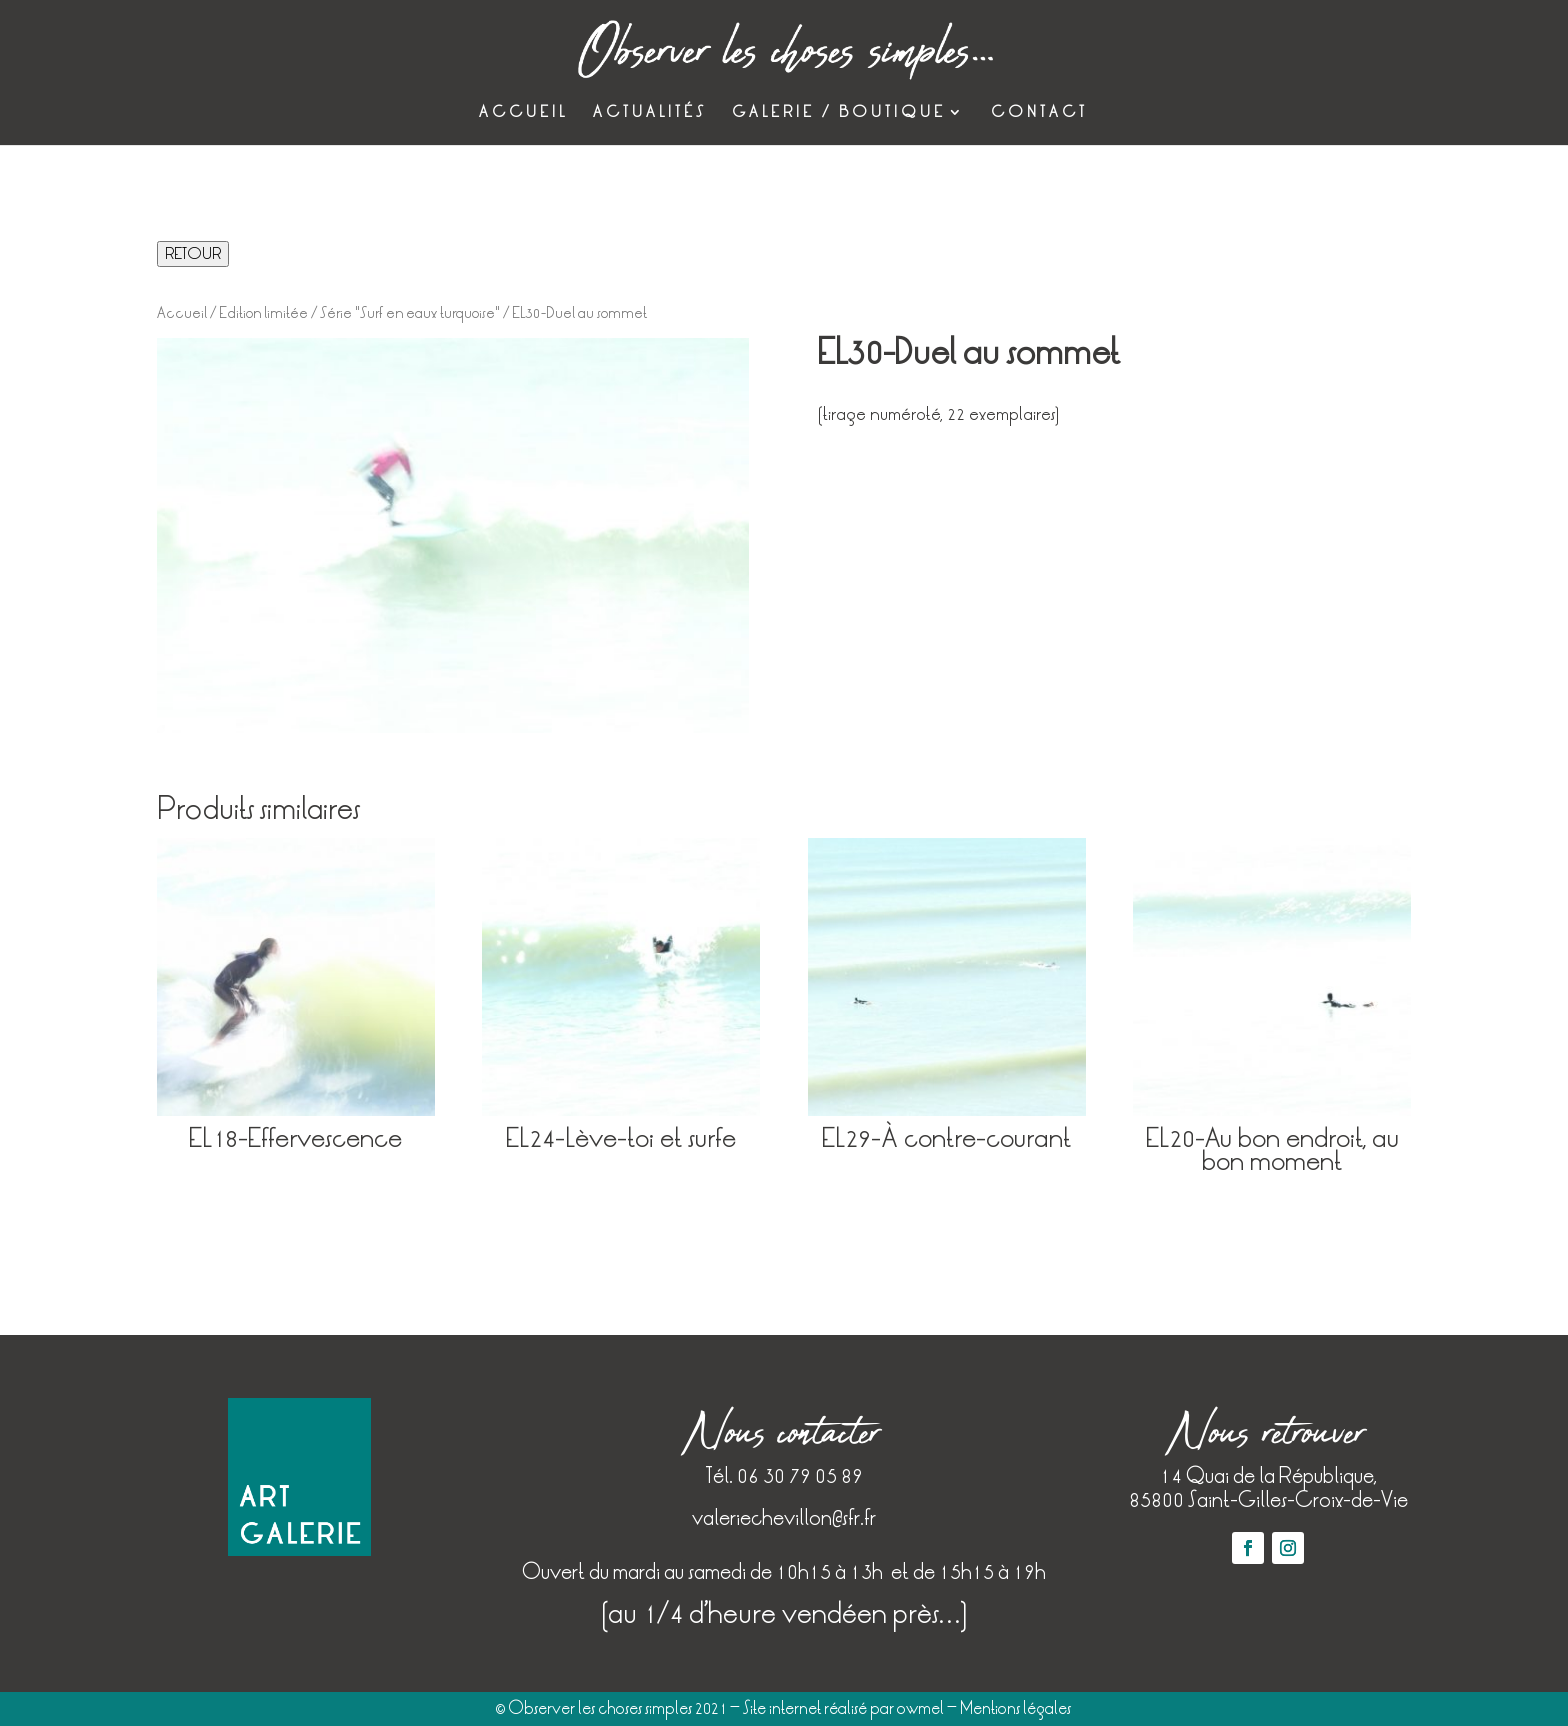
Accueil (523, 113)
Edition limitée (263, 313)
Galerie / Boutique (839, 113)
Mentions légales (1015, 1708)
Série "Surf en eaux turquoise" (410, 313)
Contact (1039, 113)
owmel (920, 1708)
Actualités (650, 113)
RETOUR (193, 254)
